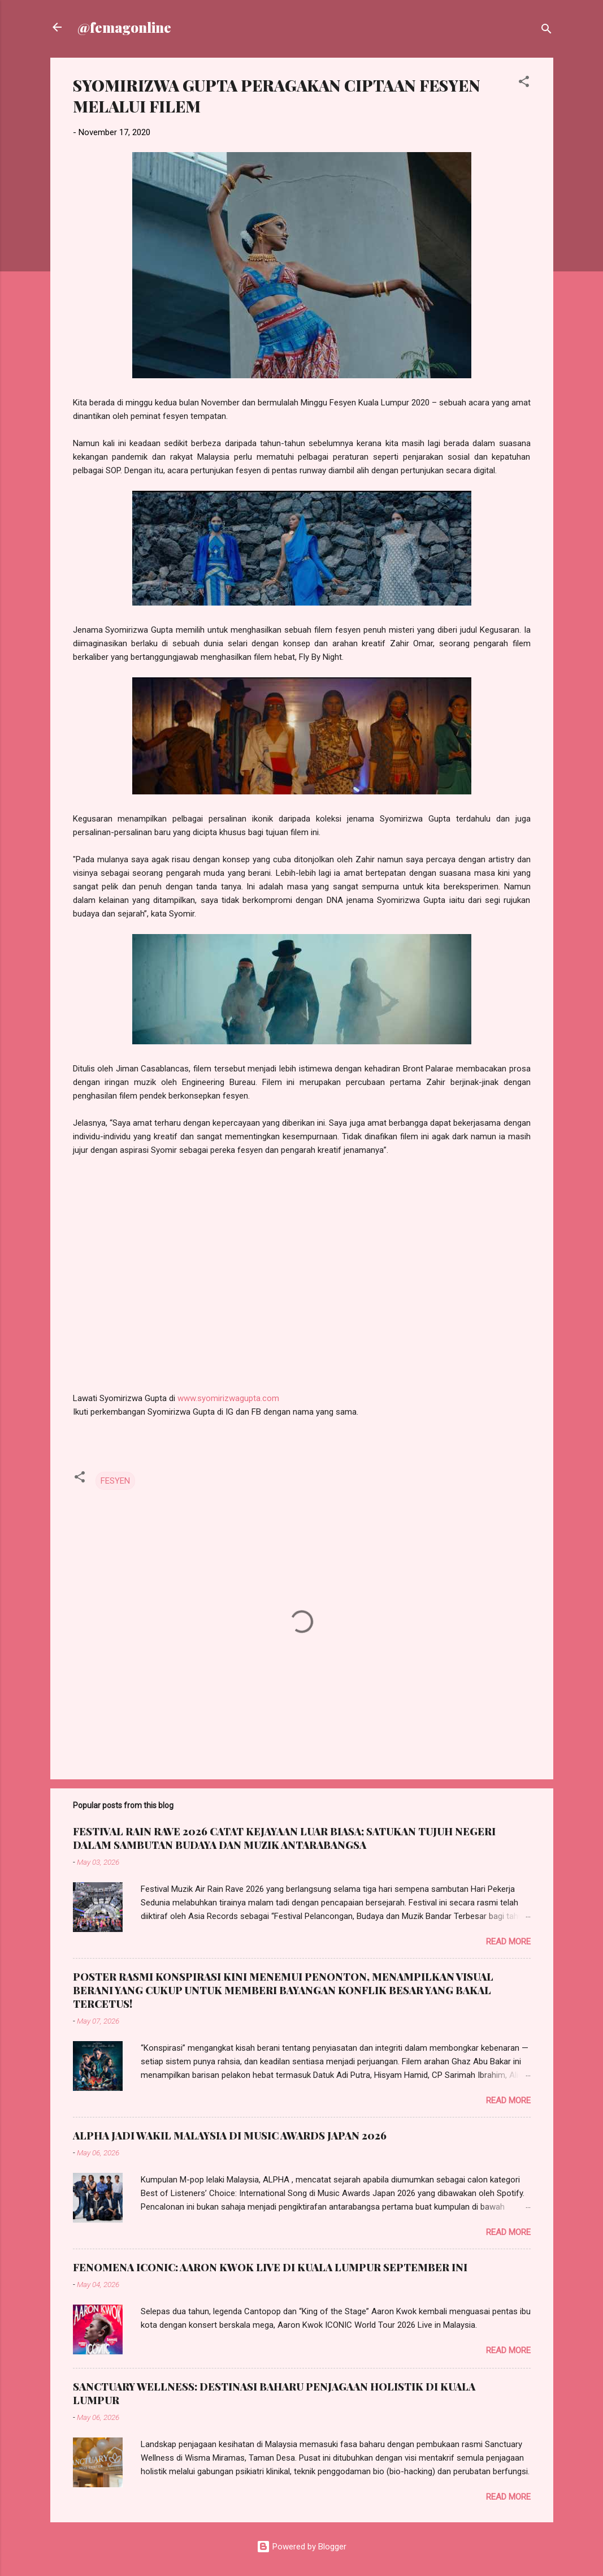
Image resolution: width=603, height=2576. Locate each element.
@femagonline (124, 27)
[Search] (546, 31)
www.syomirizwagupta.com (228, 1398)
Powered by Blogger (301, 2547)
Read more (508, 1942)
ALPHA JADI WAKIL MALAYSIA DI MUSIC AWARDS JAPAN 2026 (230, 2135)
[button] (524, 83)
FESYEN (115, 1481)
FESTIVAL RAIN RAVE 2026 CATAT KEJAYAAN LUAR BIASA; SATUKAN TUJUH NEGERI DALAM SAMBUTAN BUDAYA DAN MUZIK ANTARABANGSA (284, 1838)
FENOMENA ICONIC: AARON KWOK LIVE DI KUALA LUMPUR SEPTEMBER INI (270, 2267)
